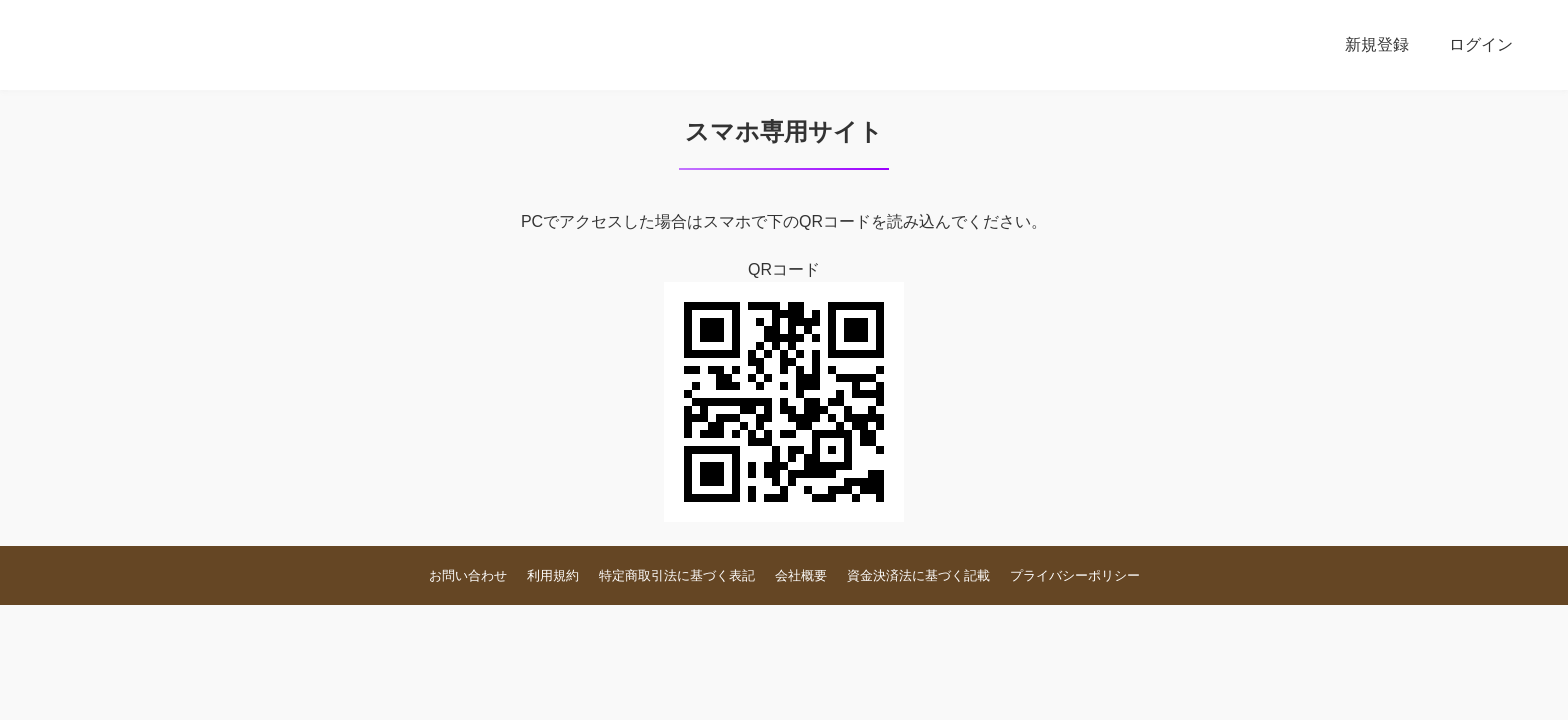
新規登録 (1377, 44)
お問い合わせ (468, 575)
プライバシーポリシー (1075, 575)
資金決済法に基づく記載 (918, 575)
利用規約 (553, 575)
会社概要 (801, 575)
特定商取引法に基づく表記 (677, 575)
